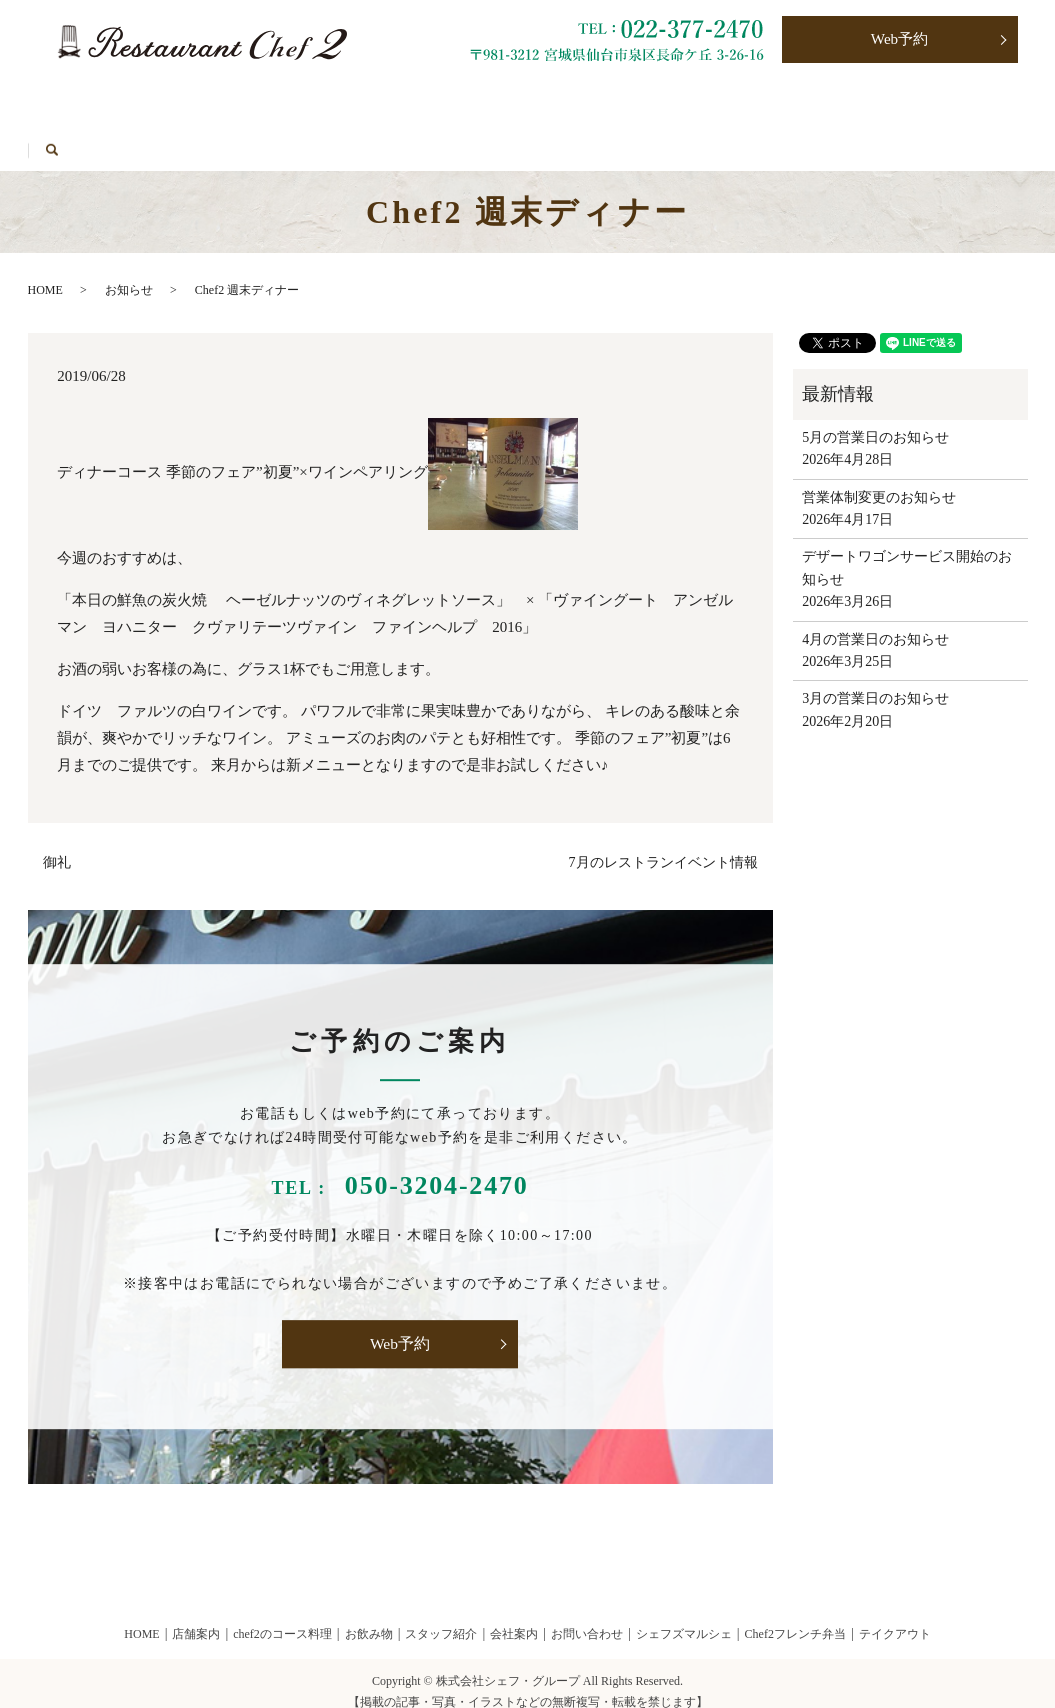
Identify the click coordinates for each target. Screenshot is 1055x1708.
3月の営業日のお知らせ (875, 681)
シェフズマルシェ (107, 133)
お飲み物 (245, 101)
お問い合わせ (660, 101)
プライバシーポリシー (820, 101)
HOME (231, 133)
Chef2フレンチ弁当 (511, 101)
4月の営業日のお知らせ (875, 621)
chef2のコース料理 (282, 1617)
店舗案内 (196, 1617)
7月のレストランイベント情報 (663, 844)
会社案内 (514, 1617)
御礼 (57, 844)
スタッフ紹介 (441, 1617)
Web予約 (899, 40)
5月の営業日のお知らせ (875, 419)
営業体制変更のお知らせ (879, 479)
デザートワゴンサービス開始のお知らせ (907, 550)
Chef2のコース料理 (110, 101)
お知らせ (129, 272)
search (312, 133)
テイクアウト (363, 101)
